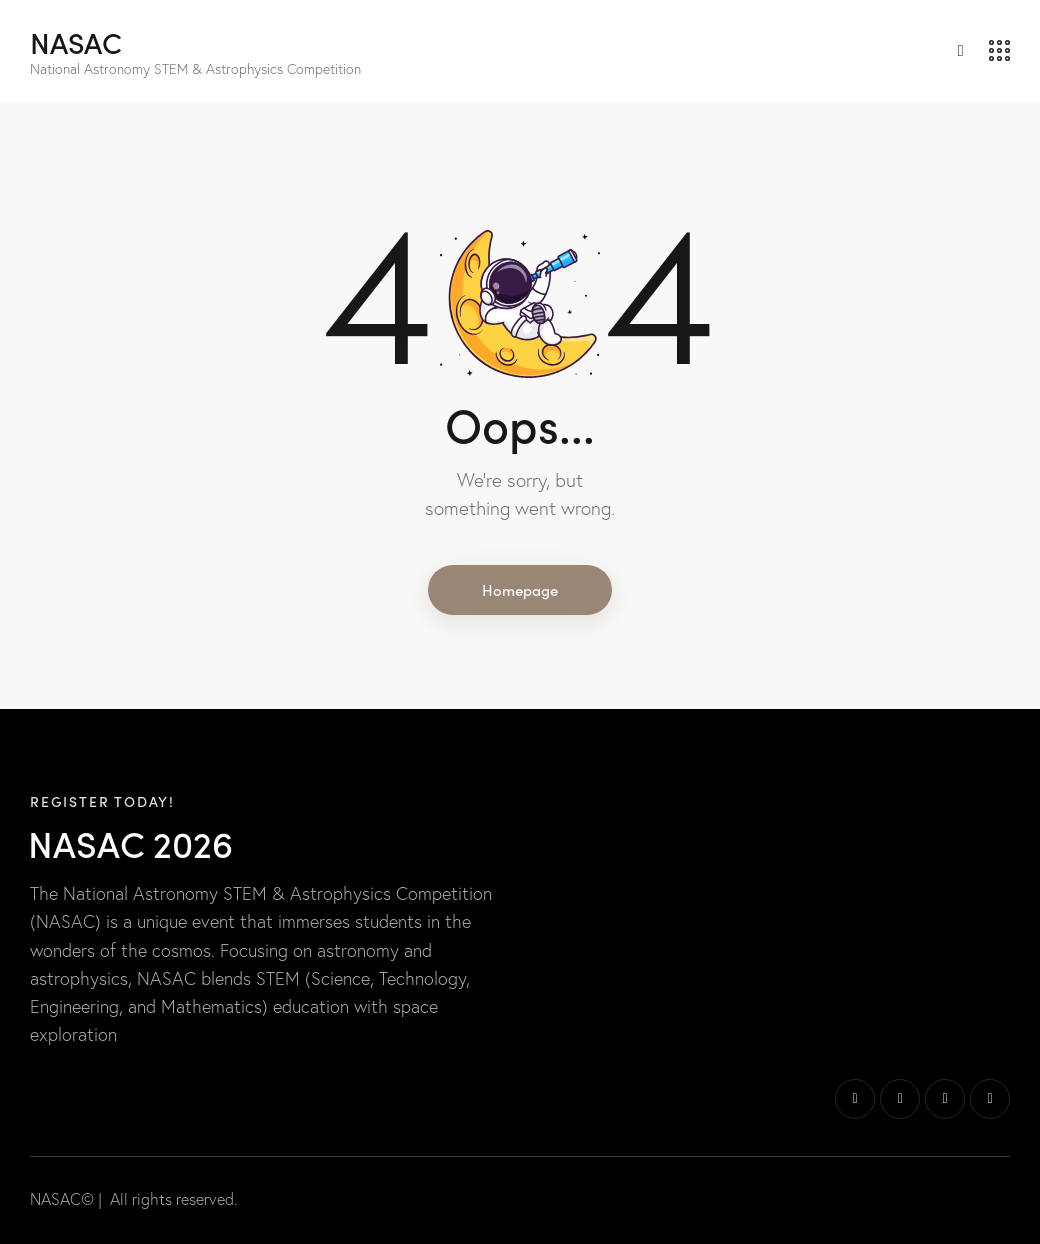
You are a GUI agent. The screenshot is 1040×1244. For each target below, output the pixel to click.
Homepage (520, 589)
